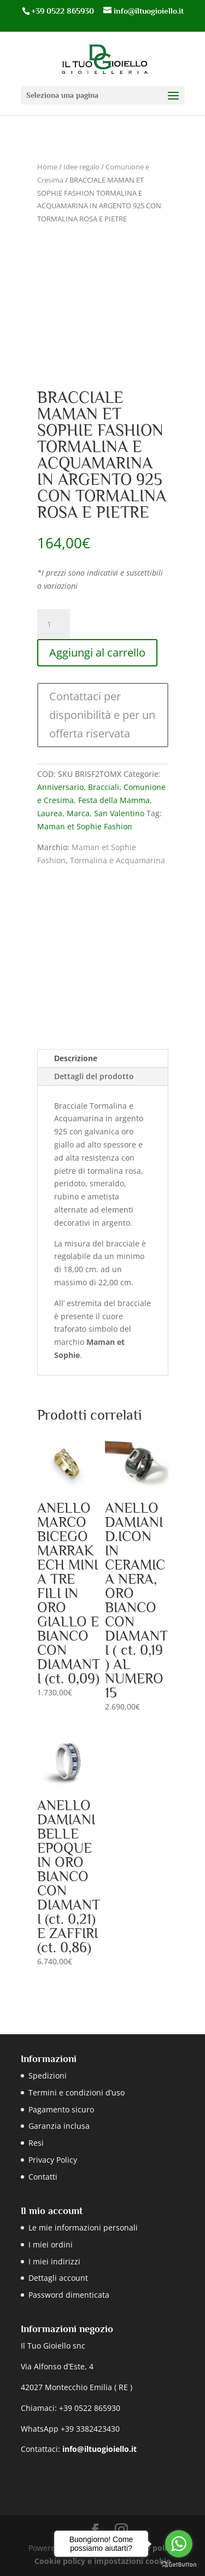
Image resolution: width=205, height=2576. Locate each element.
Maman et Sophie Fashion (84, 826)
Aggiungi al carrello (97, 652)
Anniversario (60, 787)
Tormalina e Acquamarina (117, 860)
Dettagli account (58, 2278)
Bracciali (103, 787)
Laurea (49, 813)
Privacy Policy (52, 2160)
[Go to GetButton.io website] (178, 2564)
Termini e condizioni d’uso (76, 2092)
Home (47, 167)
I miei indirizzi (54, 2261)
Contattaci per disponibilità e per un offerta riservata (102, 715)
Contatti (42, 2176)
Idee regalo (81, 167)
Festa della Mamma (114, 800)
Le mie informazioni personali (83, 2227)
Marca (78, 813)
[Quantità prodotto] (53, 624)
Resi (36, 2143)
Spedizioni (47, 2075)
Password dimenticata (68, 2295)
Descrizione (75, 1058)
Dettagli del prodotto (94, 1076)
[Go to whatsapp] (178, 2543)
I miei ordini (50, 2244)
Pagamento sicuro (61, 2109)
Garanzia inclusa (59, 2126)
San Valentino (119, 813)
